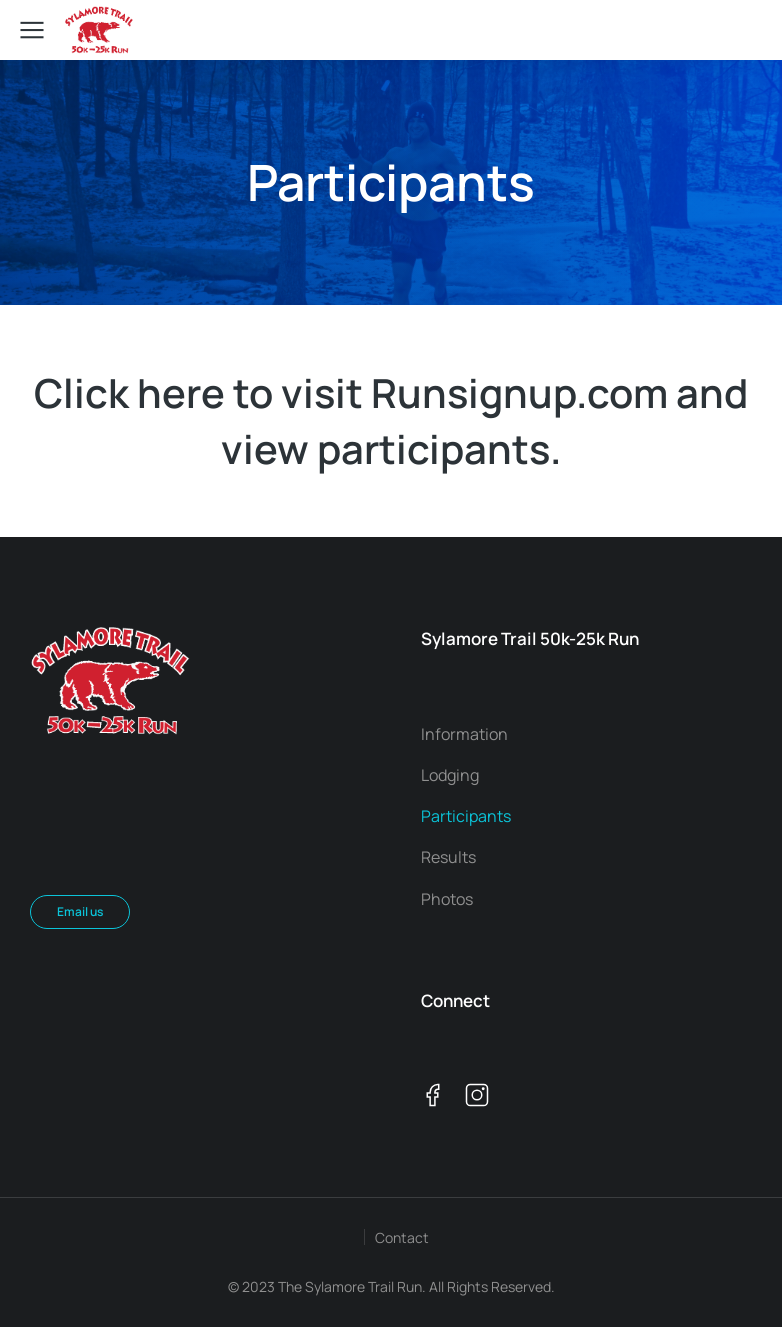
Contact (402, 1237)
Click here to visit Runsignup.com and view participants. (391, 420)
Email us (80, 911)
